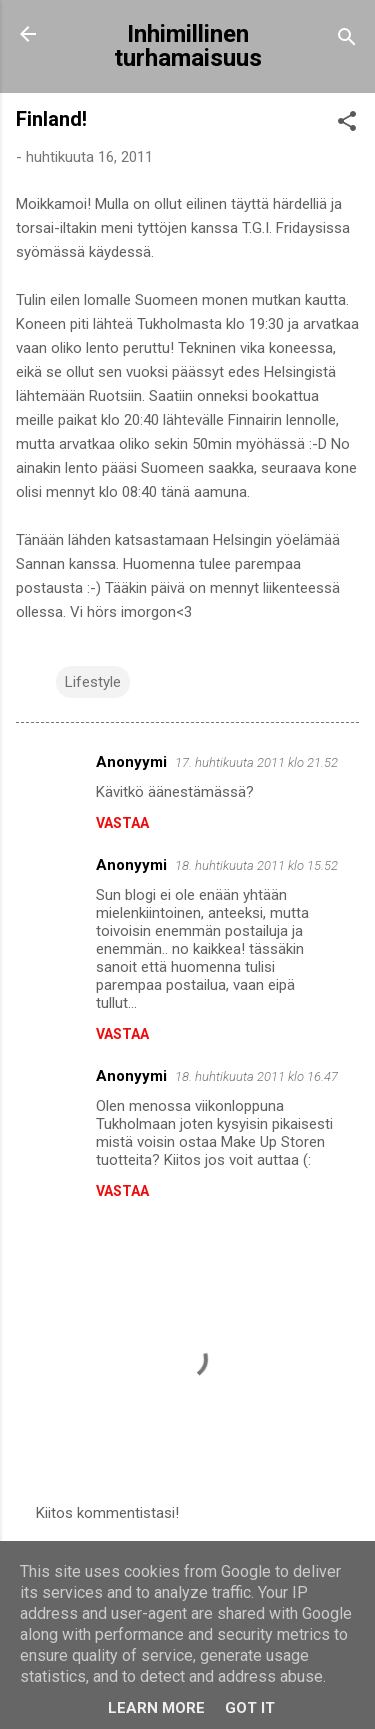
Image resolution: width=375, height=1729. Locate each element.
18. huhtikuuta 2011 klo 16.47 (256, 1076)
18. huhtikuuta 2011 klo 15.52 (256, 865)
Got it (250, 1708)
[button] (347, 124)
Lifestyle (93, 682)
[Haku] (347, 40)
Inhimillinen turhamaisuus (188, 46)
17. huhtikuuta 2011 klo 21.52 (256, 762)
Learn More (156, 1708)
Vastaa (122, 823)
